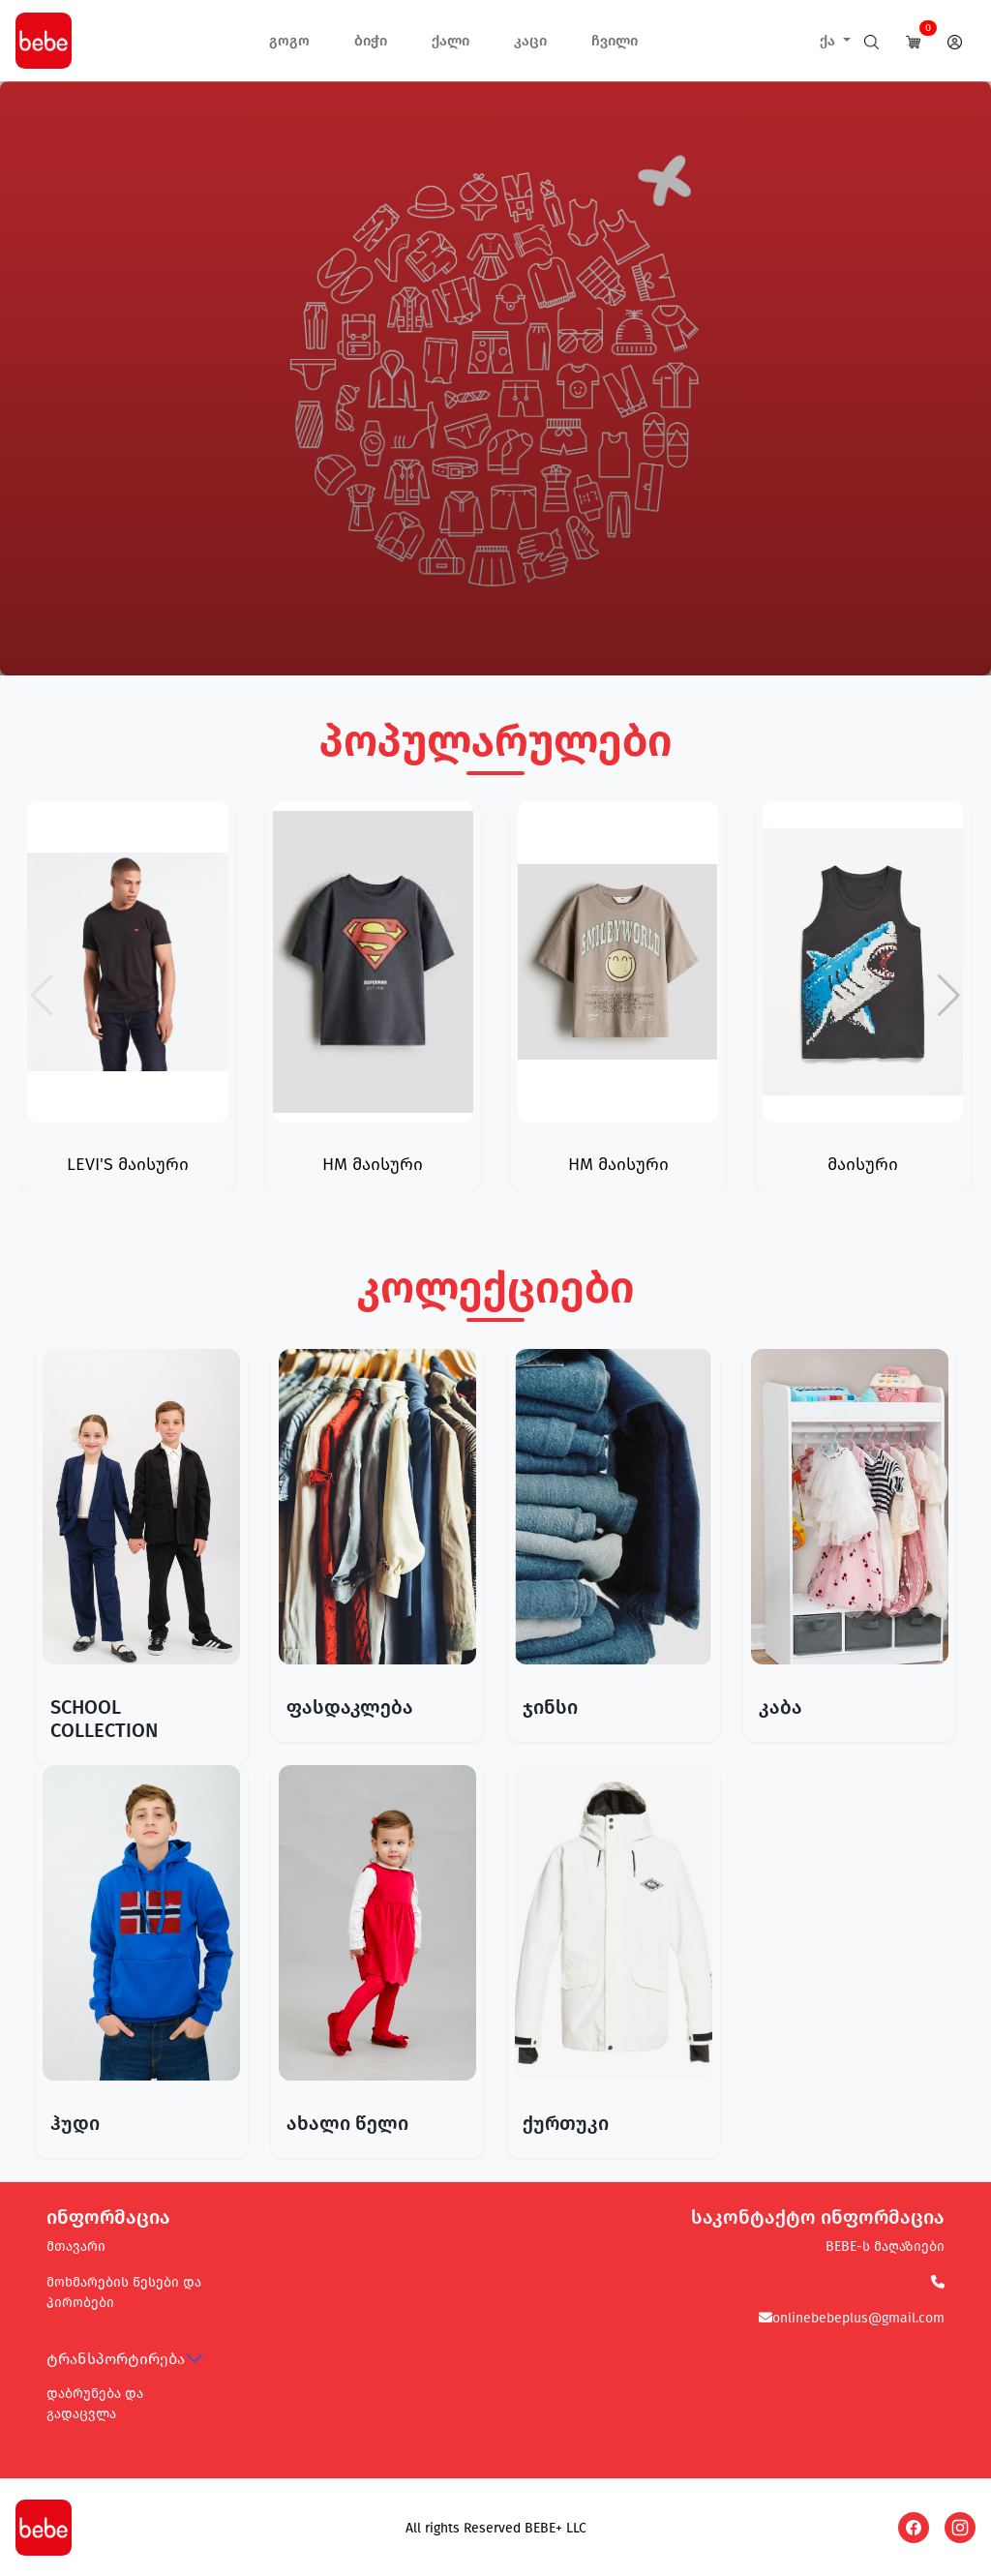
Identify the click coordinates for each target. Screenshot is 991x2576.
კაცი (530, 40)
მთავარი (75, 2246)
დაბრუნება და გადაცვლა (94, 2403)
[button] (949, 995)
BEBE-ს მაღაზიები (885, 2246)
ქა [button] (829, 40)
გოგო (289, 40)
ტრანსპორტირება (115, 2359)
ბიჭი (370, 40)
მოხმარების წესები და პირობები (123, 2292)
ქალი (450, 40)
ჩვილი (614, 40)
